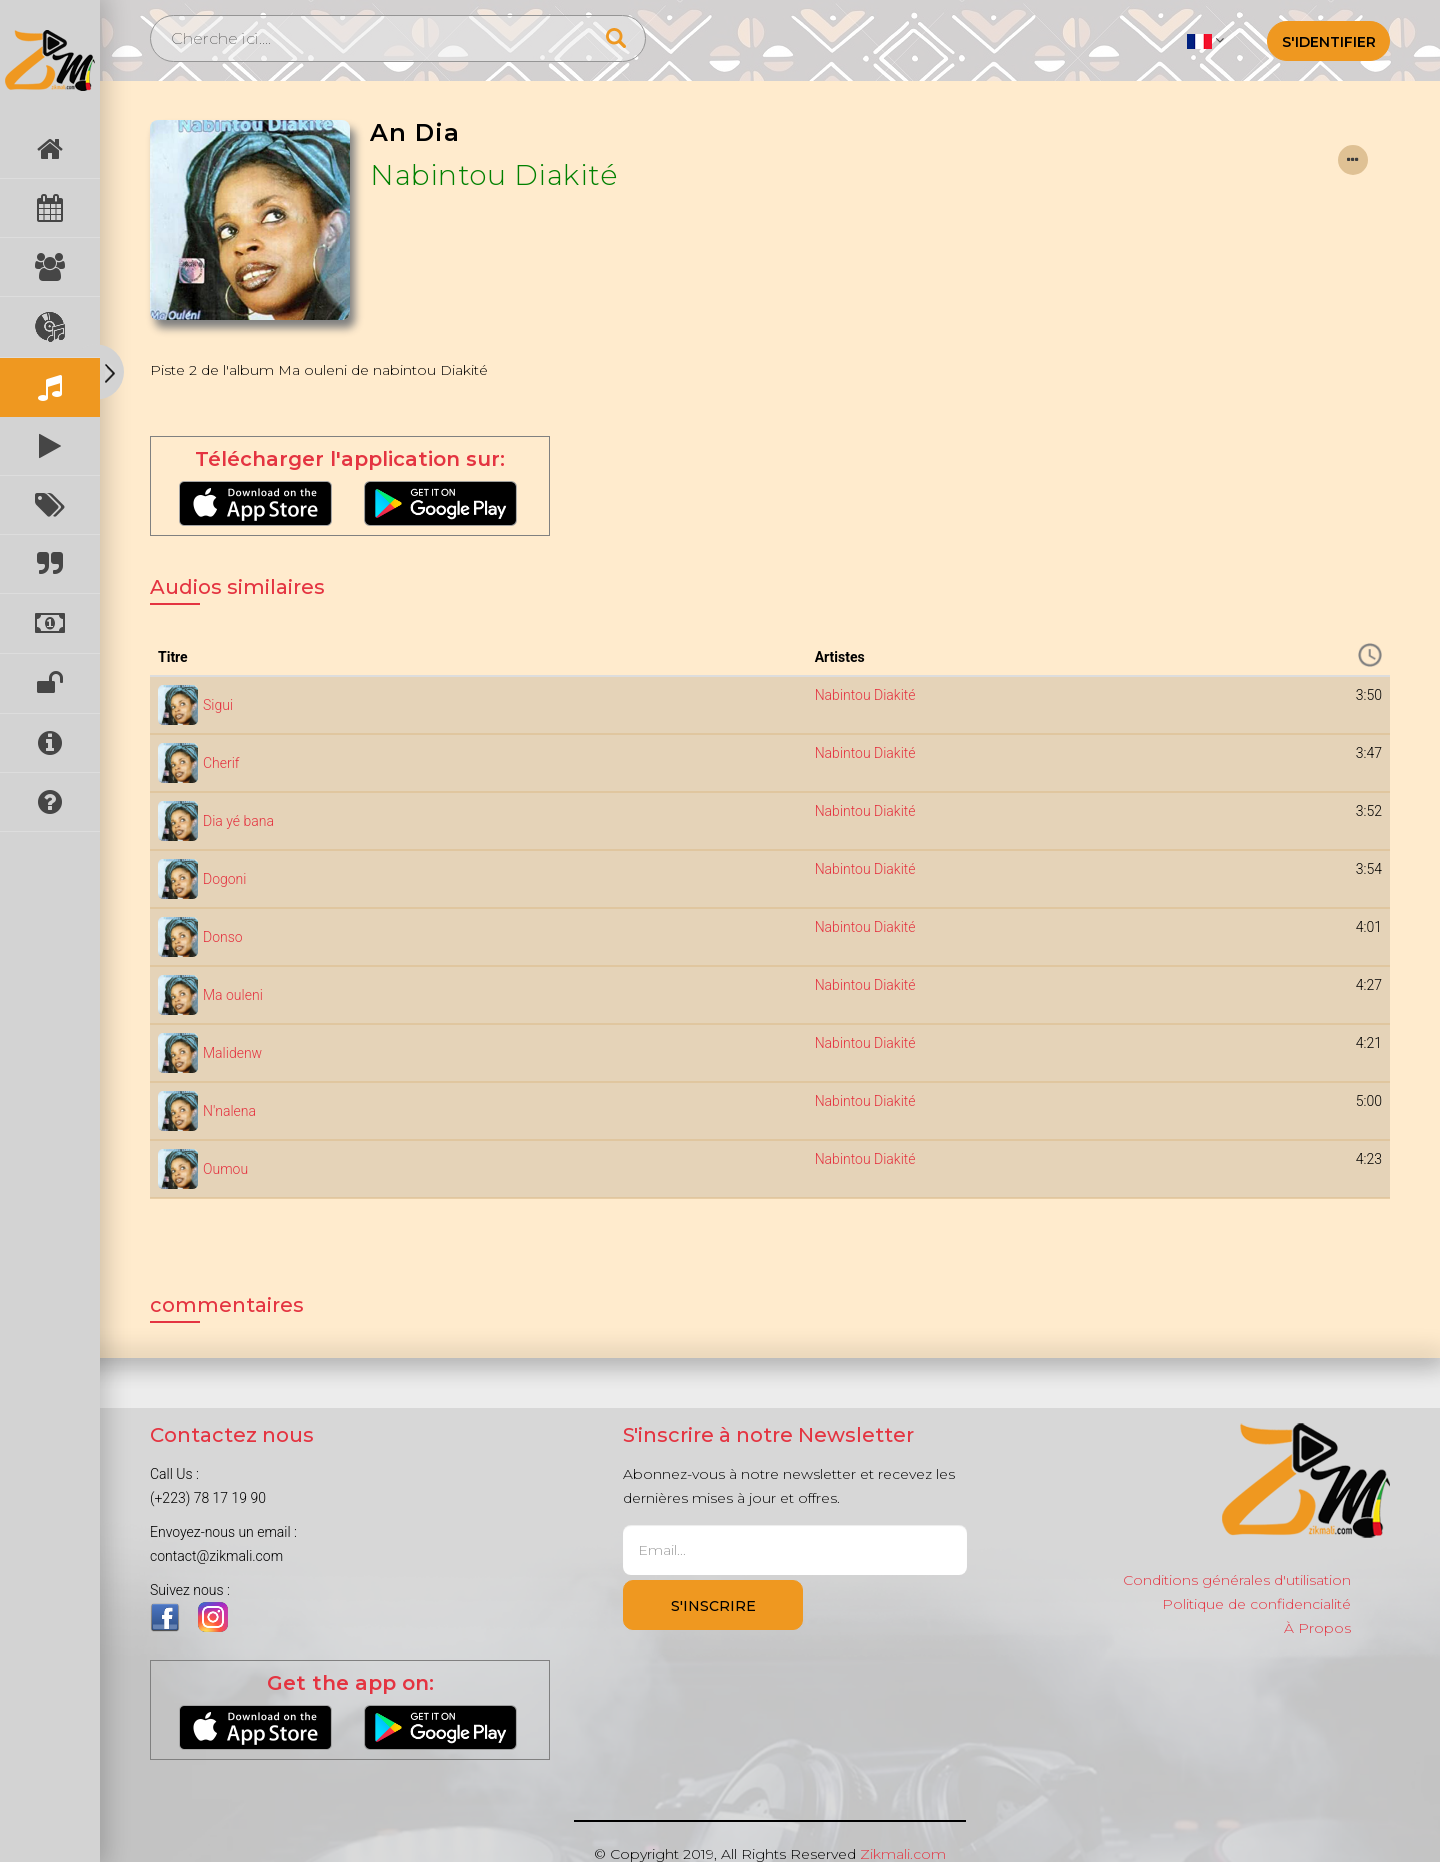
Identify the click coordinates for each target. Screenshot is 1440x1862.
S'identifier (1329, 42)
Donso (223, 937)
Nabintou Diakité (493, 175)
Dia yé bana (238, 821)
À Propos (1317, 1628)
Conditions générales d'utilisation (1237, 1580)
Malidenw (232, 1053)
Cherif (221, 763)
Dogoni (224, 879)
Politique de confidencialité (1256, 1604)
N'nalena (229, 1111)
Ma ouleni (233, 995)
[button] (1205, 40)
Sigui (218, 705)
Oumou (225, 1169)
